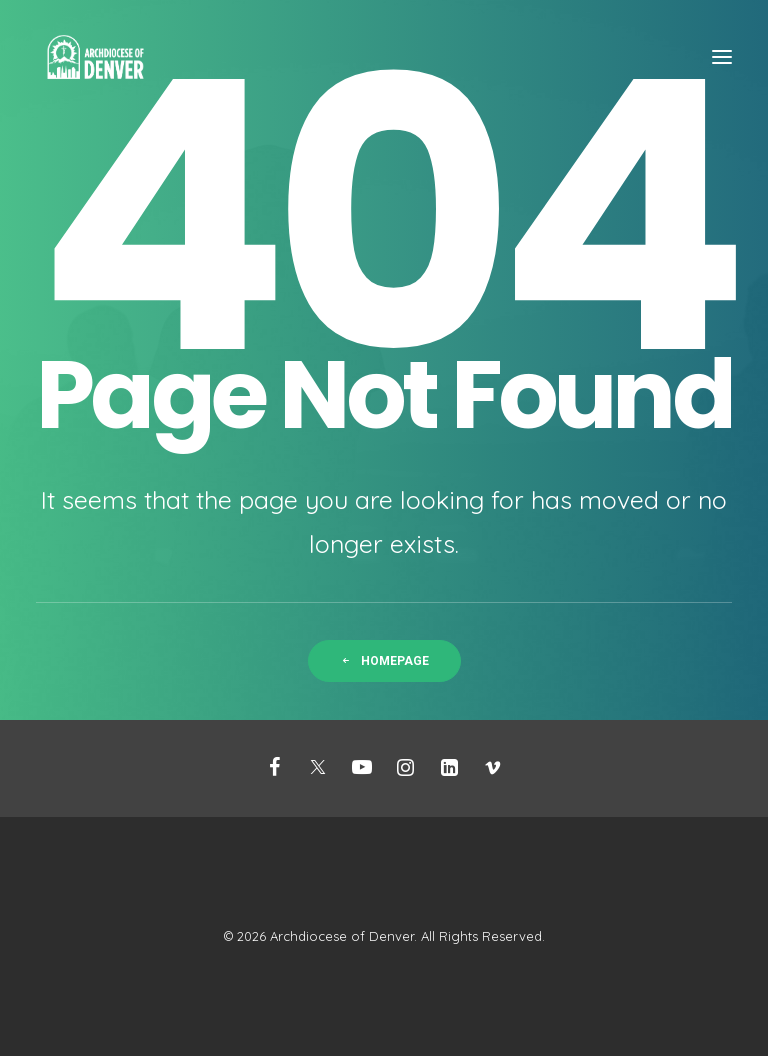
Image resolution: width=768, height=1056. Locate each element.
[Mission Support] (95, 57)
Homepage (384, 661)
